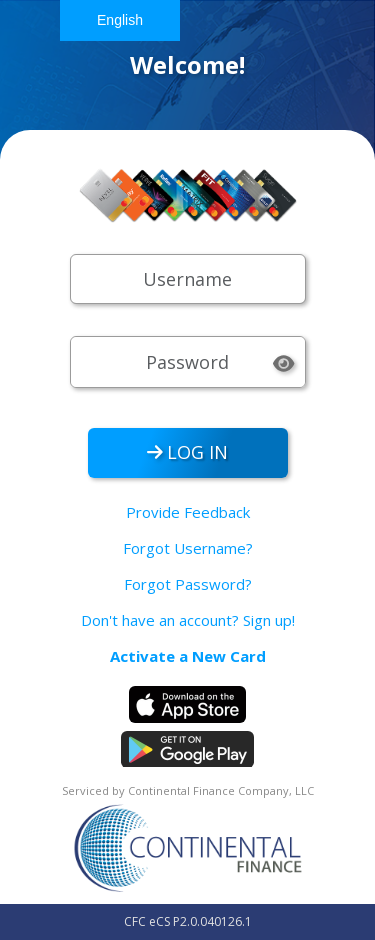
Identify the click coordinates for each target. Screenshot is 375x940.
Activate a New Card (188, 656)
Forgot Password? (188, 584)
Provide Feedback (188, 512)
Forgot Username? (188, 548)
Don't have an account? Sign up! (188, 620)
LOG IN (188, 452)
